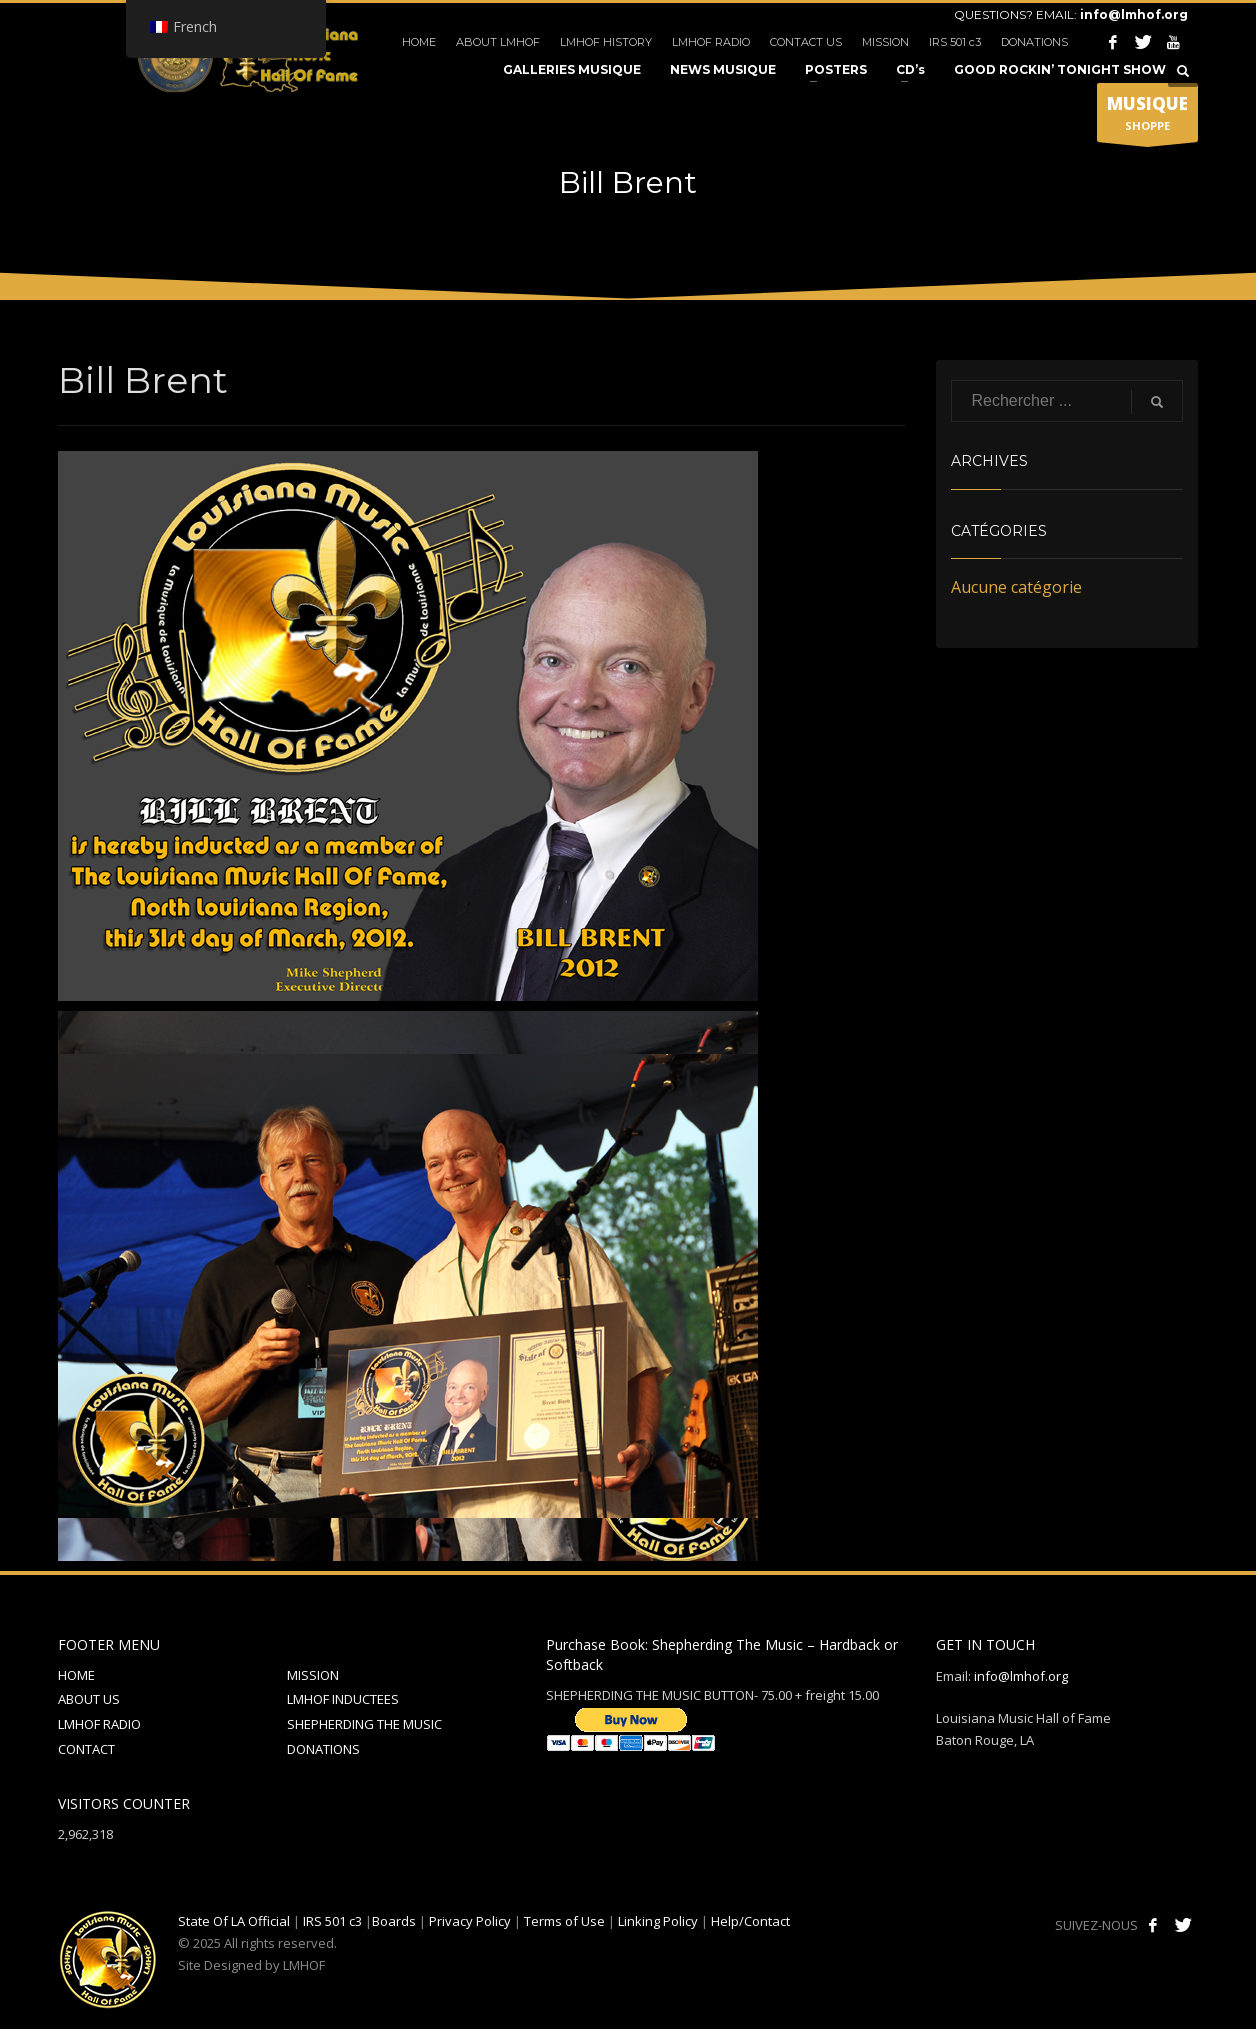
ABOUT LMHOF (498, 42)
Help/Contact (750, 1921)
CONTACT (86, 1749)
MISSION (885, 42)
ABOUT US (89, 1699)
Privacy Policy (470, 1921)
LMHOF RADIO (711, 42)
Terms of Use (564, 1921)
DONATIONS (1034, 42)
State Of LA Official (234, 1921)
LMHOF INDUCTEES (343, 1699)
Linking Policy (658, 1921)
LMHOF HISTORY (606, 42)
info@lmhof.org (1134, 14)
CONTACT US (806, 42)
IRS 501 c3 (955, 42)
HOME (419, 42)
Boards (394, 1921)
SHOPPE (1147, 117)
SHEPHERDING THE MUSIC (364, 1724)
